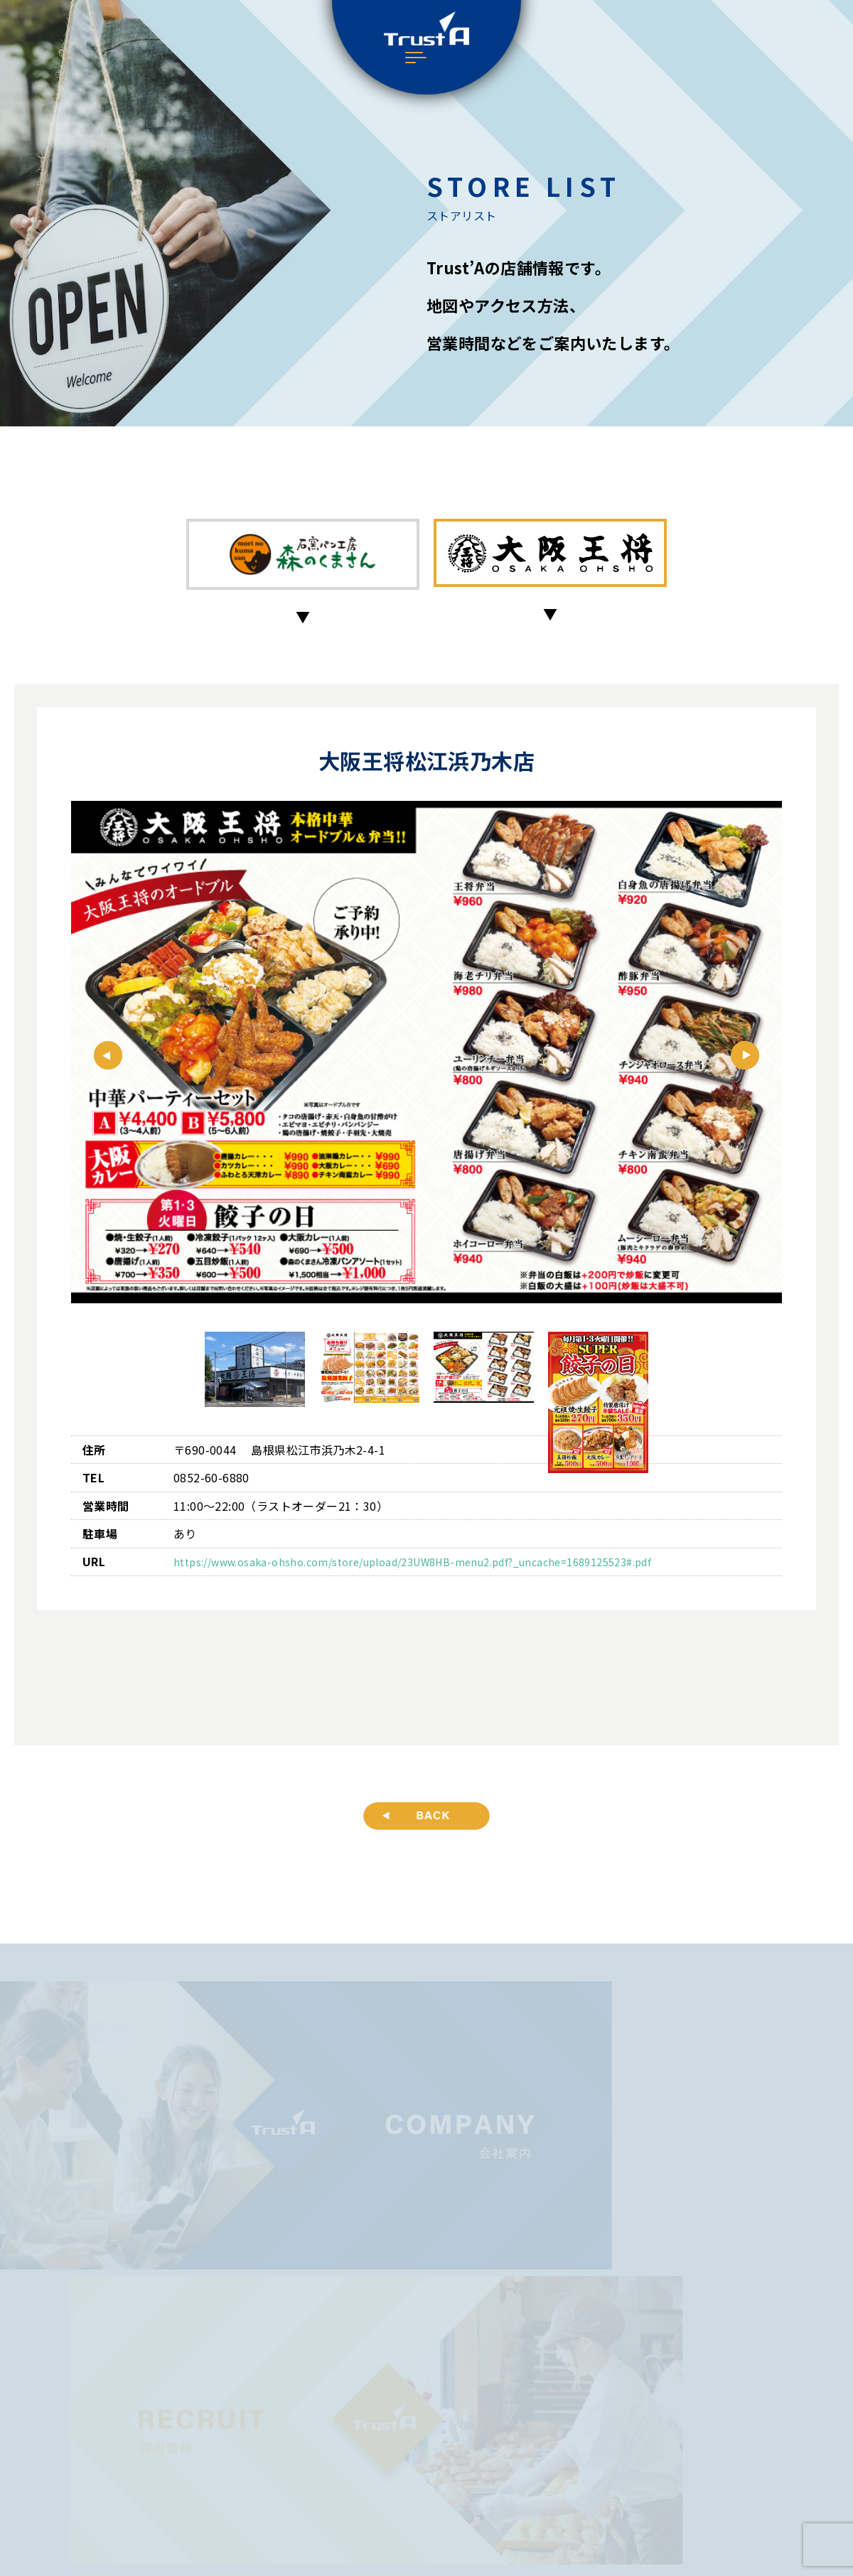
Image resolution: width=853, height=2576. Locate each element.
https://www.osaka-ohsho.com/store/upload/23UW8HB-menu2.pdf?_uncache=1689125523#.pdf (440, 1566)
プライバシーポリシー (427, 2465)
